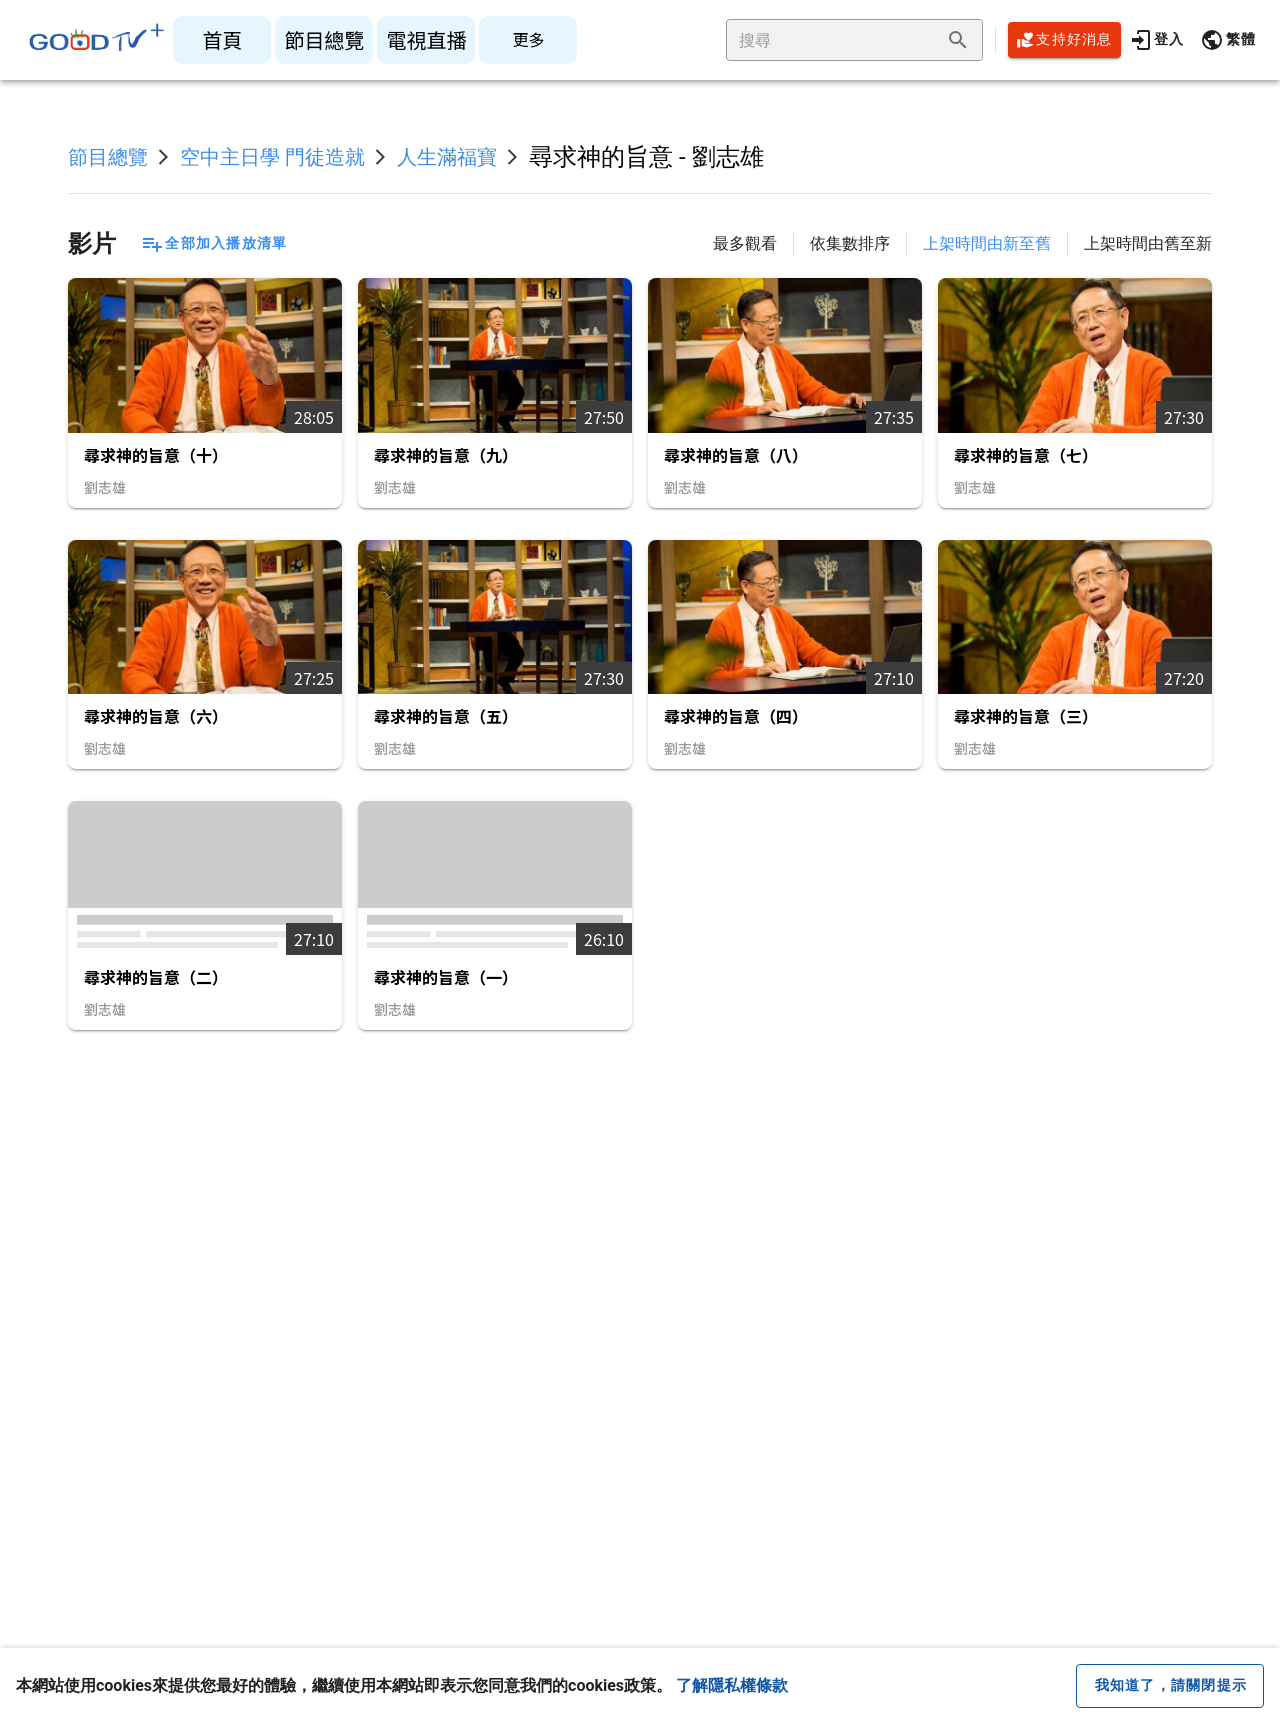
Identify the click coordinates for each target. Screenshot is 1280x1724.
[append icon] (958, 40)
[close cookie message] (1170, 1686)
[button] (1228, 40)
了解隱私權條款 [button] (732, 1685)
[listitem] (222, 40)
